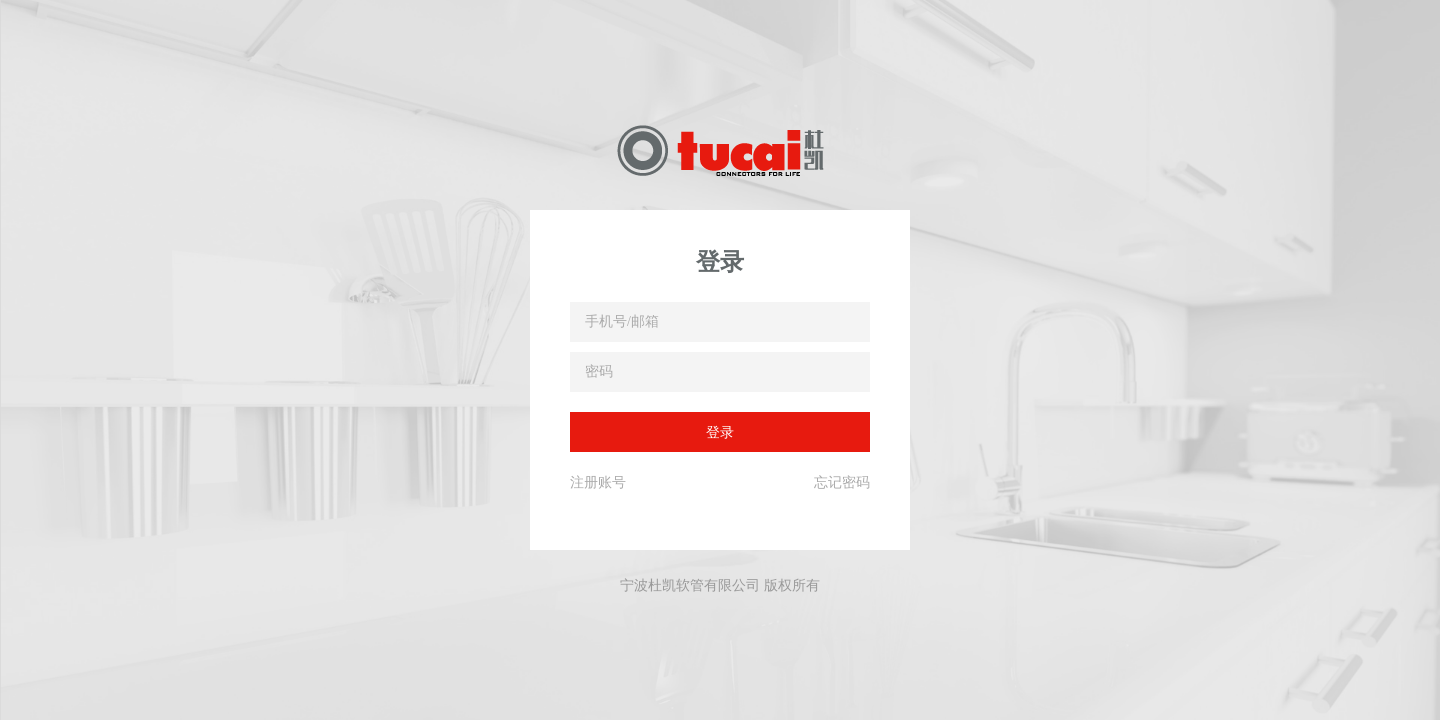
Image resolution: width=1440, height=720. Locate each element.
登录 (720, 432)
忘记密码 (842, 482)
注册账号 (598, 482)
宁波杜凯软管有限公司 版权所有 (720, 585)
